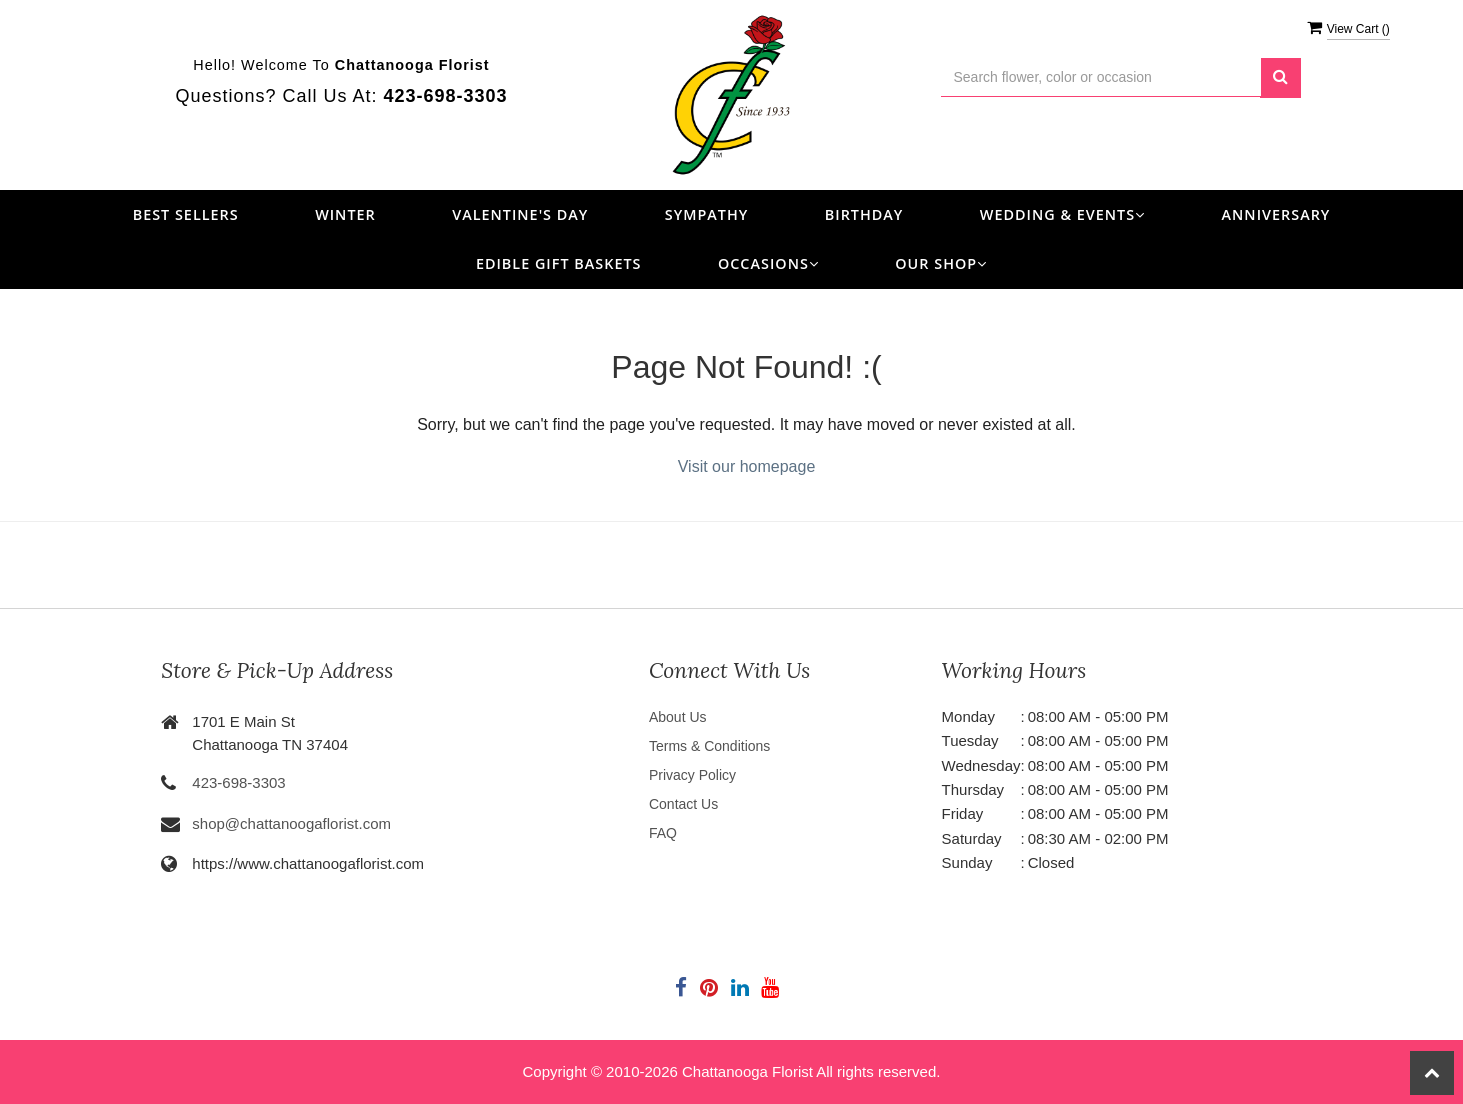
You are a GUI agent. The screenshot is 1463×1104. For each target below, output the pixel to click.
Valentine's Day (520, 214)
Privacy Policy (692, 775)
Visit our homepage (747, 466)
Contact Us (683, 804)
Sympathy (707, 214)
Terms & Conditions (709, 746)
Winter (345, 214)
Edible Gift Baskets (559, 263)
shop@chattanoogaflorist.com (291, 823)
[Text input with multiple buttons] (1101, 77)
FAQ (663, 833)
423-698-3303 (238, 782)
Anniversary (1276, 214)
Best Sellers (186, 214)
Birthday (864, 214)
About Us (678, 717)
